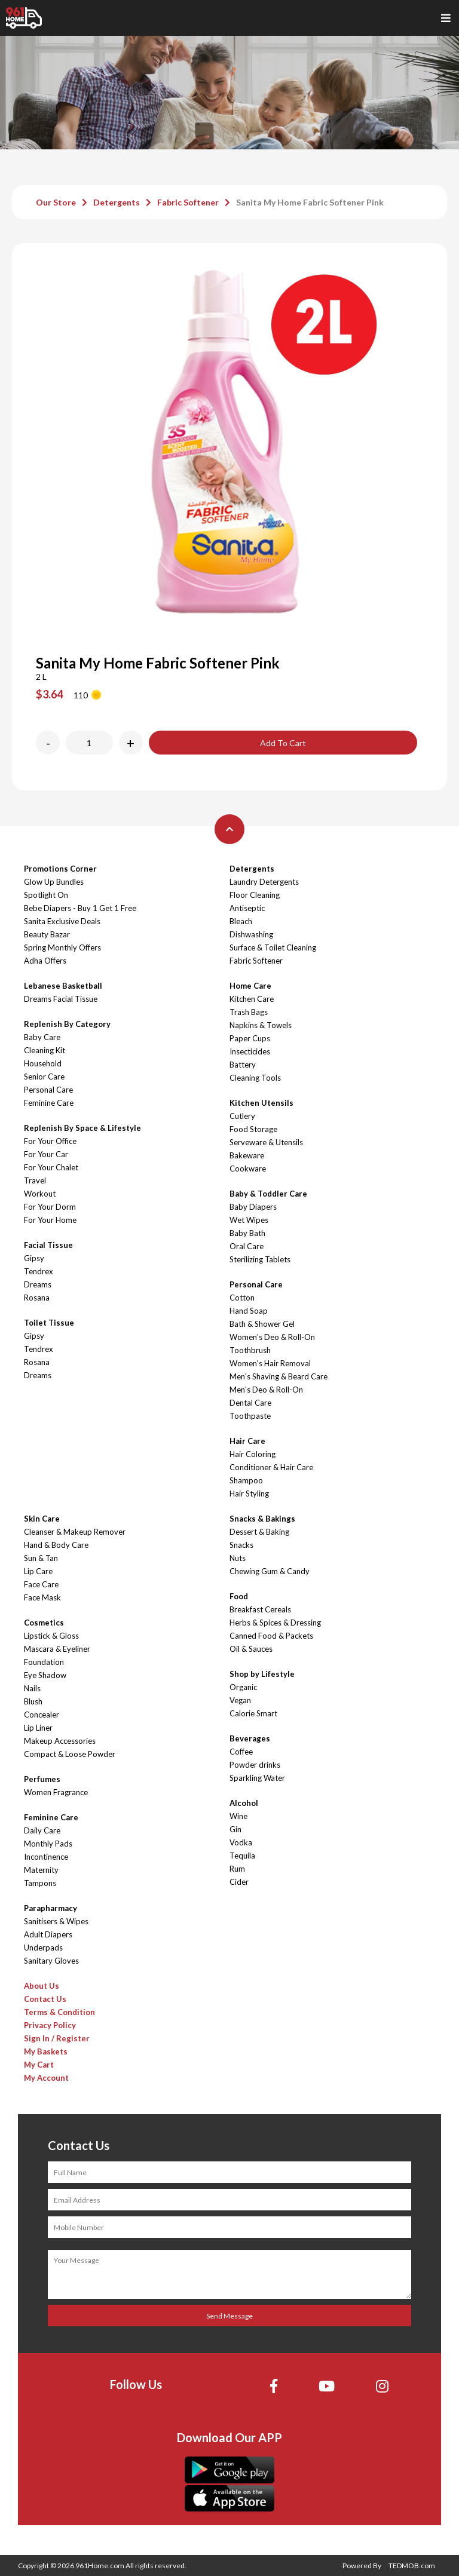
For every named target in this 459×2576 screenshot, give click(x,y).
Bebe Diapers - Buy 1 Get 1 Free (80, 908)
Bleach (241, 921)
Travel (35, 1180)
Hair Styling (249, 1493)
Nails (32, 1688)
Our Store (56, 202)
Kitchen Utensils (261, 1103)
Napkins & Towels (261, 1025)
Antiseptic (247, 908)
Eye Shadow (45, 1675)
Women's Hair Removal (270, 1363)
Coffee (241, 1751)
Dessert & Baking (259, 1532)
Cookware (248, 1168)
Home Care (250, 985)
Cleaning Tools (255, 1077)
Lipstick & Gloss (51, 1635)
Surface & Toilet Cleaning (273, 947)
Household (43, 1063)
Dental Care (250, 1402)
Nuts (238, 1558)
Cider (239, 1882)
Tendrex (38, 1271)
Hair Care (247, 1441)
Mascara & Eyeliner (57, 1649)
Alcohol (244, 1803)
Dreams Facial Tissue (60, 999)
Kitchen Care (252, 999)
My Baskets (46, 2051)
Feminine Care (49, 1103)
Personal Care (48, 1089)
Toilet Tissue (49, 1322)
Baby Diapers (253, 1207)
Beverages (250, 1738)
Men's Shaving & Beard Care (279, 1376)
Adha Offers (45, 960)
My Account (46, 2078)
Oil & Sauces (251, 1649)
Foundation (44, 1662)
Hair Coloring (253, 1454)
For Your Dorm (50, 1207)
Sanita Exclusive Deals (62, 921)
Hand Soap (249, 1310)
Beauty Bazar (47, 934)
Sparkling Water (257, 1778)
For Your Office (50, 1141)
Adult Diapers (48, 1934)
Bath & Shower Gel (262, 1324)
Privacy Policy (50, 2025)
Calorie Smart (253, 1713)
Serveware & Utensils (266, 1142)
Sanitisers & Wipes (56, 1921)
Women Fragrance (56, 1792)
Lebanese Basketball (63, 985)
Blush (33, 1701)
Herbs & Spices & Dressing (275, 1622)
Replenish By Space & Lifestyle (82, 1128)
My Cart (39, 2064)
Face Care (41, 1584)
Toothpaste (250, 1416)
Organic (243, 1687)
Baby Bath (247, 1233)
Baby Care (42, 1037)
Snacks (241, 1545)
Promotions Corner (60, 868)
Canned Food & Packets (271, 1635)
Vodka (241, 1842)
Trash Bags (249, 1012)
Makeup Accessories (60, 1741)
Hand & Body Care (56, 1545)
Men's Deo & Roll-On (266, 1389)
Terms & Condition (59, 2012)
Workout (40, 1193)
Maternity (41, 1870)
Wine (238, 1816)
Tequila (242, 1855)
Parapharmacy (50, 1908)
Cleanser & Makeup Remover (75, 1532)
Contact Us (45, 1999)
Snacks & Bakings (262, 1518)
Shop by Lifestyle (262, 1674)
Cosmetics (44, 1622)
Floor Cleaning (255, 895)
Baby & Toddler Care (268, 1193)
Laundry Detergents (264, 882)
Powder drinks (255, 1765)
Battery (243, 1064)
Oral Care (247, 1246)
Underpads (43, 1947)
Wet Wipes (249, 1220)
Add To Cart (283, 743)
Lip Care (38, 1571)
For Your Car (46, 1154)
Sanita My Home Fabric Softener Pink (310, 202)
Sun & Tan (41, 1558)
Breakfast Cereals (260, 1609)
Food (239, 1596)
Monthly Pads (48, 1843)
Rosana (37, 1297)
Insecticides (250, 1051)
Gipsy (34, 1258)
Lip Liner (38, 1727)
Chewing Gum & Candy (270, 1571)
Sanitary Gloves (51, 1960)
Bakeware (247, 1155)
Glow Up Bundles (54, 882)
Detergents (116, 202)
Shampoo (246, 1480)
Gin (235, 1829)
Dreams (37, 1284)
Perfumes (42, 1779)
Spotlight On (46, 895)
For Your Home (50, 1220)
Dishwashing (251, 934)
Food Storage (253, 1129)
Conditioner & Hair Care (271, 1467)
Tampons (40, 1883)
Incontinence (46, 1857)
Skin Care (42, 1518)
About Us (41, 1986)
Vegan (240, 1700)
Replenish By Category (67, 1024)
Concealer (41, 1714)
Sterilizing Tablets (260, 1259)
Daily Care (42, 1830)
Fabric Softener (188, 202)
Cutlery (242, 1116)
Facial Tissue (48, 1245)
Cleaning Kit (44, 1050)
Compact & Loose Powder (69, 1754)
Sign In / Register (57, 2038)
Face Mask (42, 1597)
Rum (237, 1868)
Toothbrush (250, 1350)
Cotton (242, 1297)
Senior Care (44, 1076)
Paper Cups (250, 1038)
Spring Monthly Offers (62, 947)
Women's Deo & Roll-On (272, 1337)
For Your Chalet (51, 1167)
